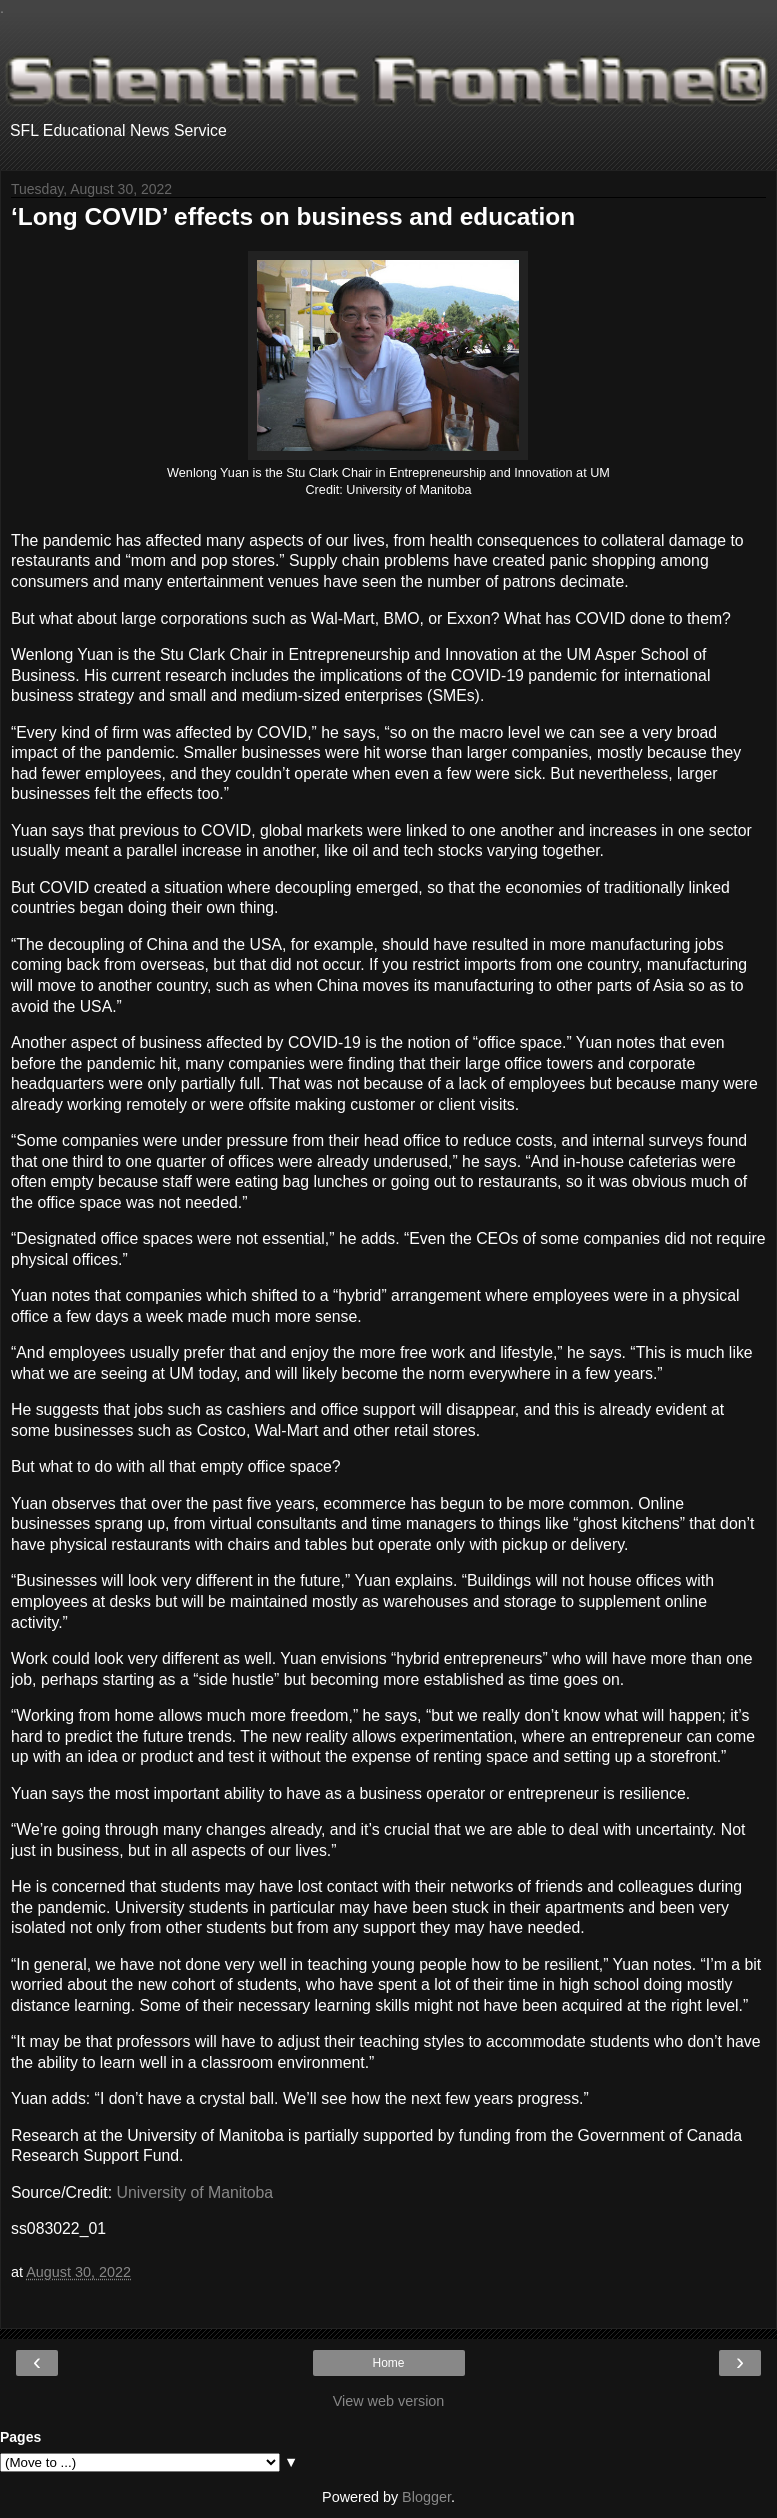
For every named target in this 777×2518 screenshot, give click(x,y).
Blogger (426, 2497)
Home (388, 2363)
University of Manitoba (195, 2192)
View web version (389, 2401)
